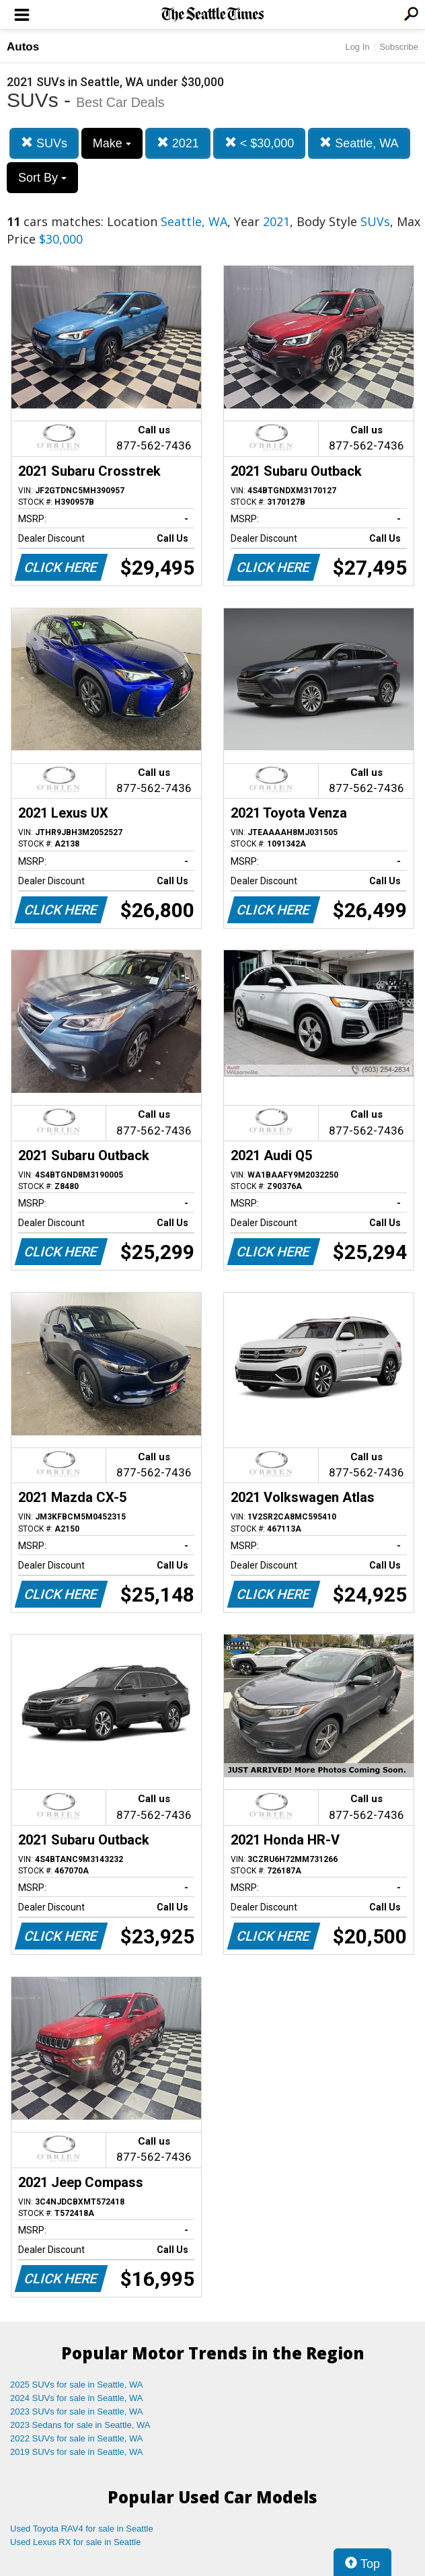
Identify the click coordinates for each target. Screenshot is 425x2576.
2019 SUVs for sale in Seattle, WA (76, 2452)
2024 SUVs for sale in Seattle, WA (76, 2398)
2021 (178, 143)
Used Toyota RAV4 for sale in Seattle (81, 2529)
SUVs (44, 143)
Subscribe (398, 47)
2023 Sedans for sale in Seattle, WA (80, 2425)
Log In (357, 47)
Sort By (42, 177)
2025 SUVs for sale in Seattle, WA (76, 2385)
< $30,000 (260, 143)
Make (112, 143)
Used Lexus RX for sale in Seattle (75, 2542)
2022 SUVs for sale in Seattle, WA (76, 2438)
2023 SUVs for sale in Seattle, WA (76, 2411)
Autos (23, 46)
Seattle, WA (358, 143)
